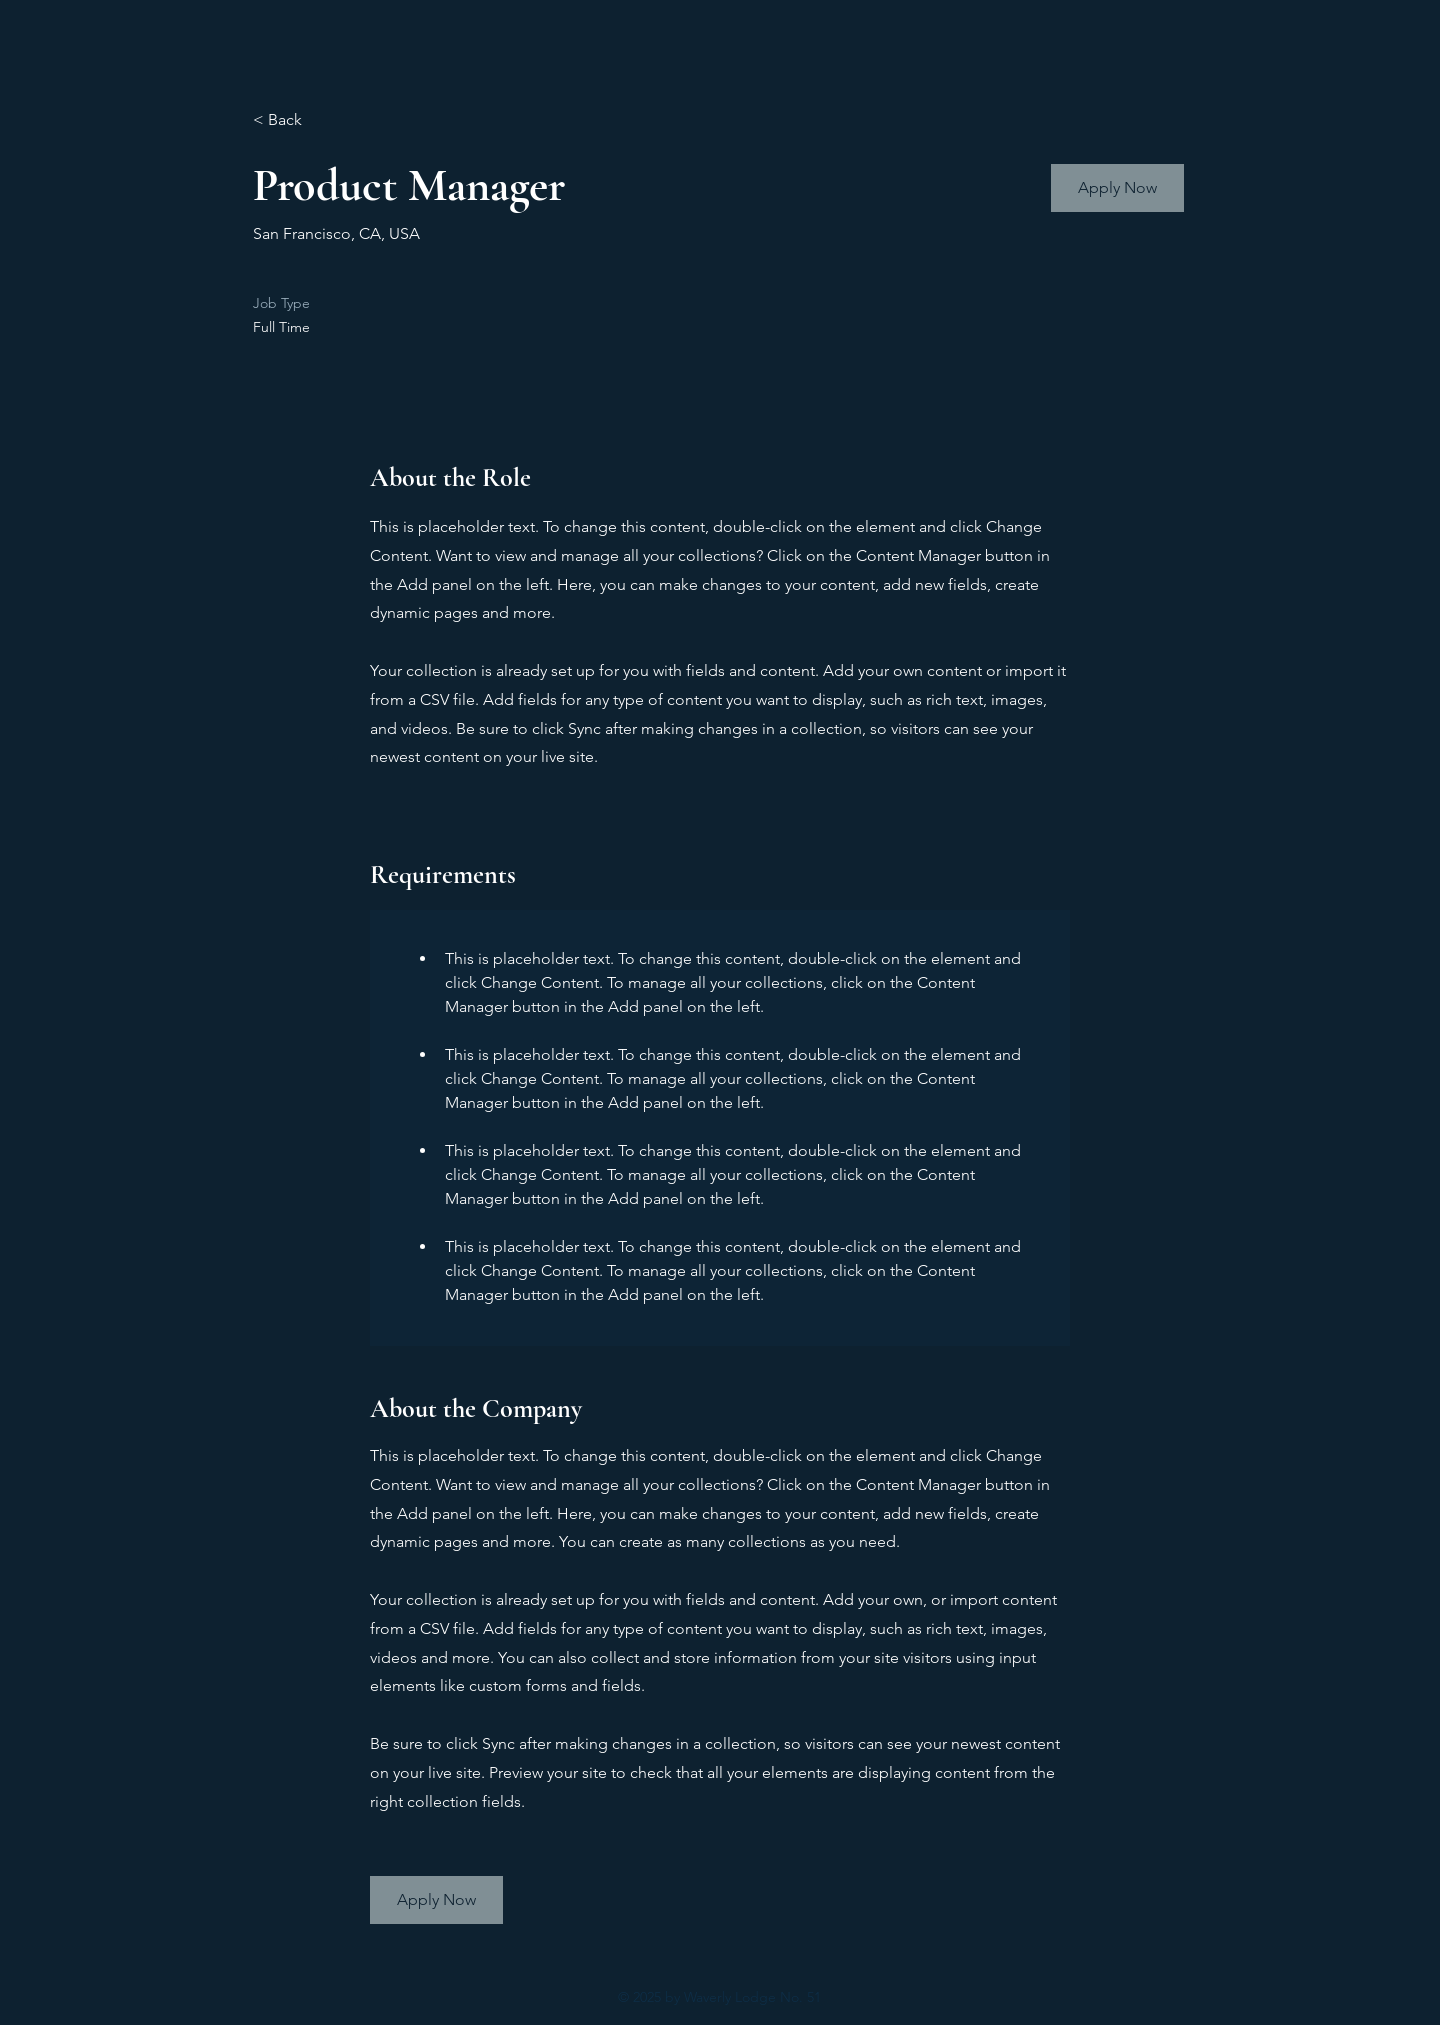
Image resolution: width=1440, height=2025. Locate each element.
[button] (1117, 188)
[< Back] (324, 120)
